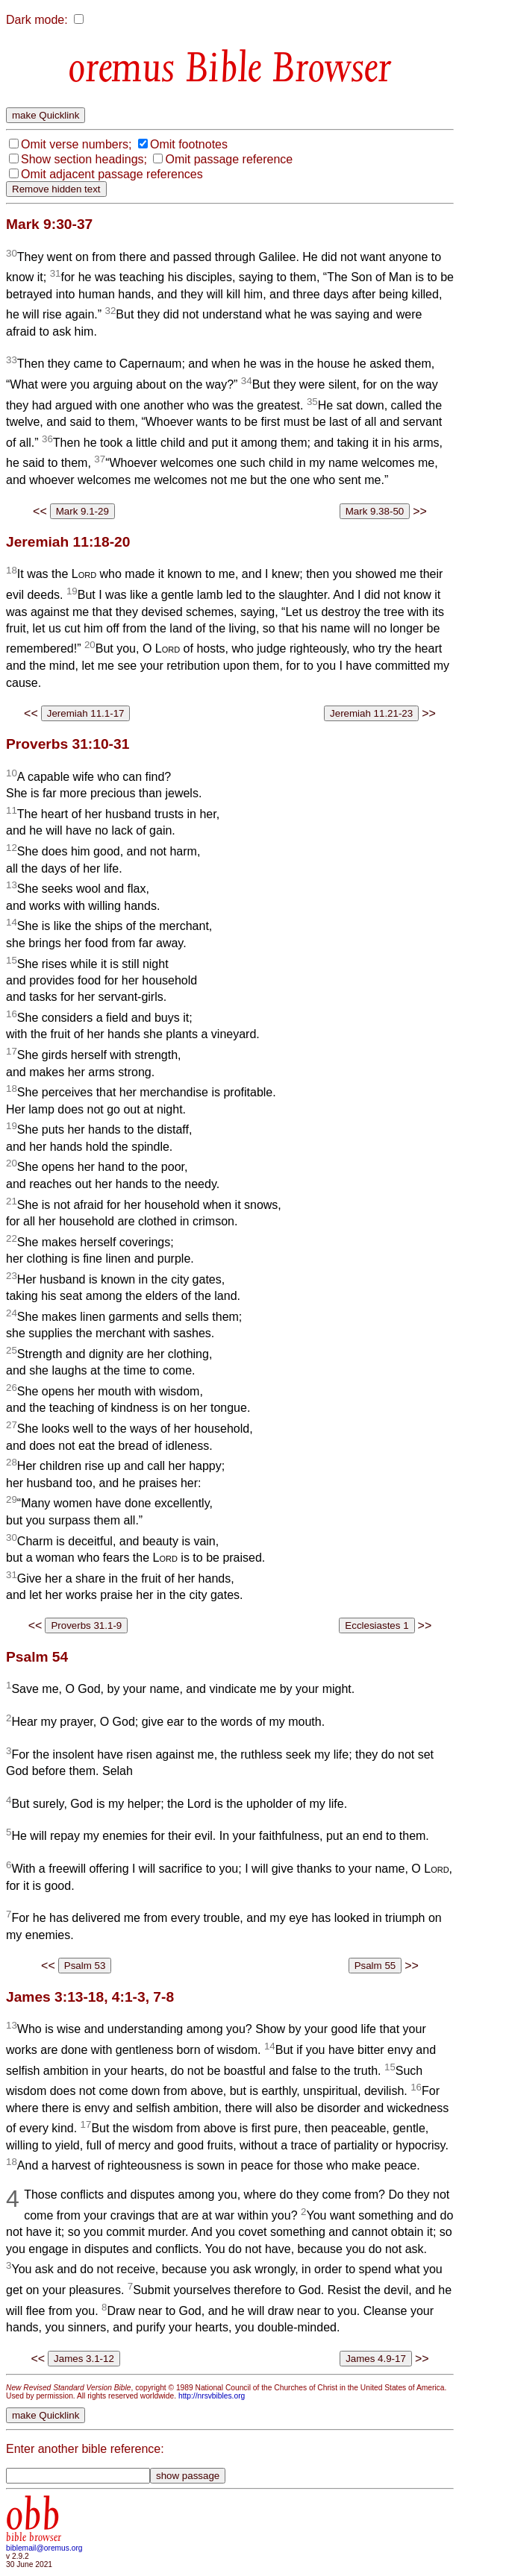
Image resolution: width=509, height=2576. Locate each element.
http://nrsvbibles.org (211, 2396)
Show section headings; (84, 159)
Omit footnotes (189, 144)
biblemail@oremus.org (44, 2548)
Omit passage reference (229, 159)
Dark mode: (37, 19)
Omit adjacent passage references (112, 174)
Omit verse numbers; (76, 144)
